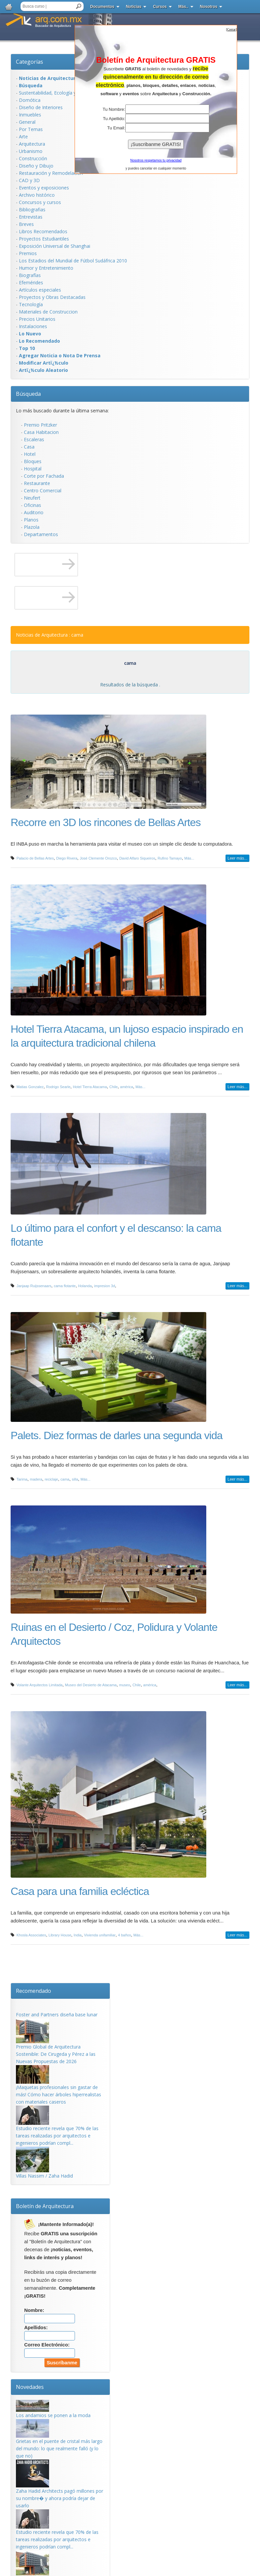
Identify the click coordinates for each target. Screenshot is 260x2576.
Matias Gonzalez (30, 1087)
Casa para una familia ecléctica (80, 1891)
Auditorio (33, 512)
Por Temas (31, 129)
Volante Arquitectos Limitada (40, 1685)
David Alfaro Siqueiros (137, 858)
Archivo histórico (37, 195)
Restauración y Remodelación (51, 173)
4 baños (124, 1935)
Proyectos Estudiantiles (44, 239)
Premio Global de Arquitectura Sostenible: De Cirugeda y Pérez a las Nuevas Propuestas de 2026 (56, 2054)
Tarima (22, 1479)
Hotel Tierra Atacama (90, 1087)
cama (64, 1479)
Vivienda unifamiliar (99, 1935)
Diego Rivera (67, 858)
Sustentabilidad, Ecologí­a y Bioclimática (61, 93)
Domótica (29, 100)
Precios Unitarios (37, 319)
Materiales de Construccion (48, 312)
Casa (29, 447)
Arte (23, 136)
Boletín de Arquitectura (45, 2206)
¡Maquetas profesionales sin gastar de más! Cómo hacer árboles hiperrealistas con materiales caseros (58, 2094)
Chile (113, 1087)
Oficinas (32, 505)
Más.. (183, 6)
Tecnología (31, 304)
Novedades (30, 2387)
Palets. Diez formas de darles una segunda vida (117, 1435)
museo (124, 1685)
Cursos (159, 6)
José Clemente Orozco (98, 858)
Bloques (32, 461)
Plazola (31, 527)
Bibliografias (32, 209)
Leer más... (237, 858)
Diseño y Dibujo (36, 166)
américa (126, 1087)
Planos (31, 520)
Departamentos (41, 534)
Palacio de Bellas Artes (35, 858)
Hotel (29, 454)
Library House (59, 1935)
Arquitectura (32, 144)
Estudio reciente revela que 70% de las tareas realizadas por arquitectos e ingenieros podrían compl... (57, 2135)
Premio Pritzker (40, 425)
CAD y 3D (29, 180)
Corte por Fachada (44, 476)
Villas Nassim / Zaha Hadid (44, 2176)
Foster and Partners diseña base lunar (57, 2014)
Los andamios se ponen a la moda (53, 2415)
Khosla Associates (31, 1935)
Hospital (32, 468)
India (78, 1935)
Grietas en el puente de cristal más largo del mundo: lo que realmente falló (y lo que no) (59, 2448)
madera (36, 1479)
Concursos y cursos (40, 202)
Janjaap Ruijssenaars (34, 1286)
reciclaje (51, 1479)
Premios (28, 253)
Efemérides (31, 282)
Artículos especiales (40, 290)
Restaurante (37, 483)
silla (75, 1479)
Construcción (33, 158)
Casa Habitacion (41, 432)
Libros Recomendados (43, 231)
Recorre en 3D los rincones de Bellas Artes (106, 822)
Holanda (85, 1286)
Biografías (30, 275)
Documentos (102, 6)
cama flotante (65, 1286)
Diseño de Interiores (41, 107)
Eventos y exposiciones (44, 187)
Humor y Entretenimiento (46, 268)
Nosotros (209, 6)
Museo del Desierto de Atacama (91, 1685)
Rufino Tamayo (170, 858)
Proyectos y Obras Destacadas (52, 297)
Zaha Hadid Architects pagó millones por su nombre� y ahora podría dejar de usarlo (59, 2498)
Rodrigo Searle (58, 1087)
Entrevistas (30, 217)
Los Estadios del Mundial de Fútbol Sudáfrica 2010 (73, 260)
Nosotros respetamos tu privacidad (156, 160)
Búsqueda (28, 393)
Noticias (134, 6)
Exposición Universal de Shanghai (54, 246)
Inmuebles (30, 114)
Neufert (32, 498)
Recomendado (33, 1990)
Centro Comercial (42, 490)
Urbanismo (30, 151)
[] (231, 29)
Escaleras (34, 439)
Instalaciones (33, 326)
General (27, 122)
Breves (26, 224)
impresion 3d (104, 1286)
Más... (189, 858)
